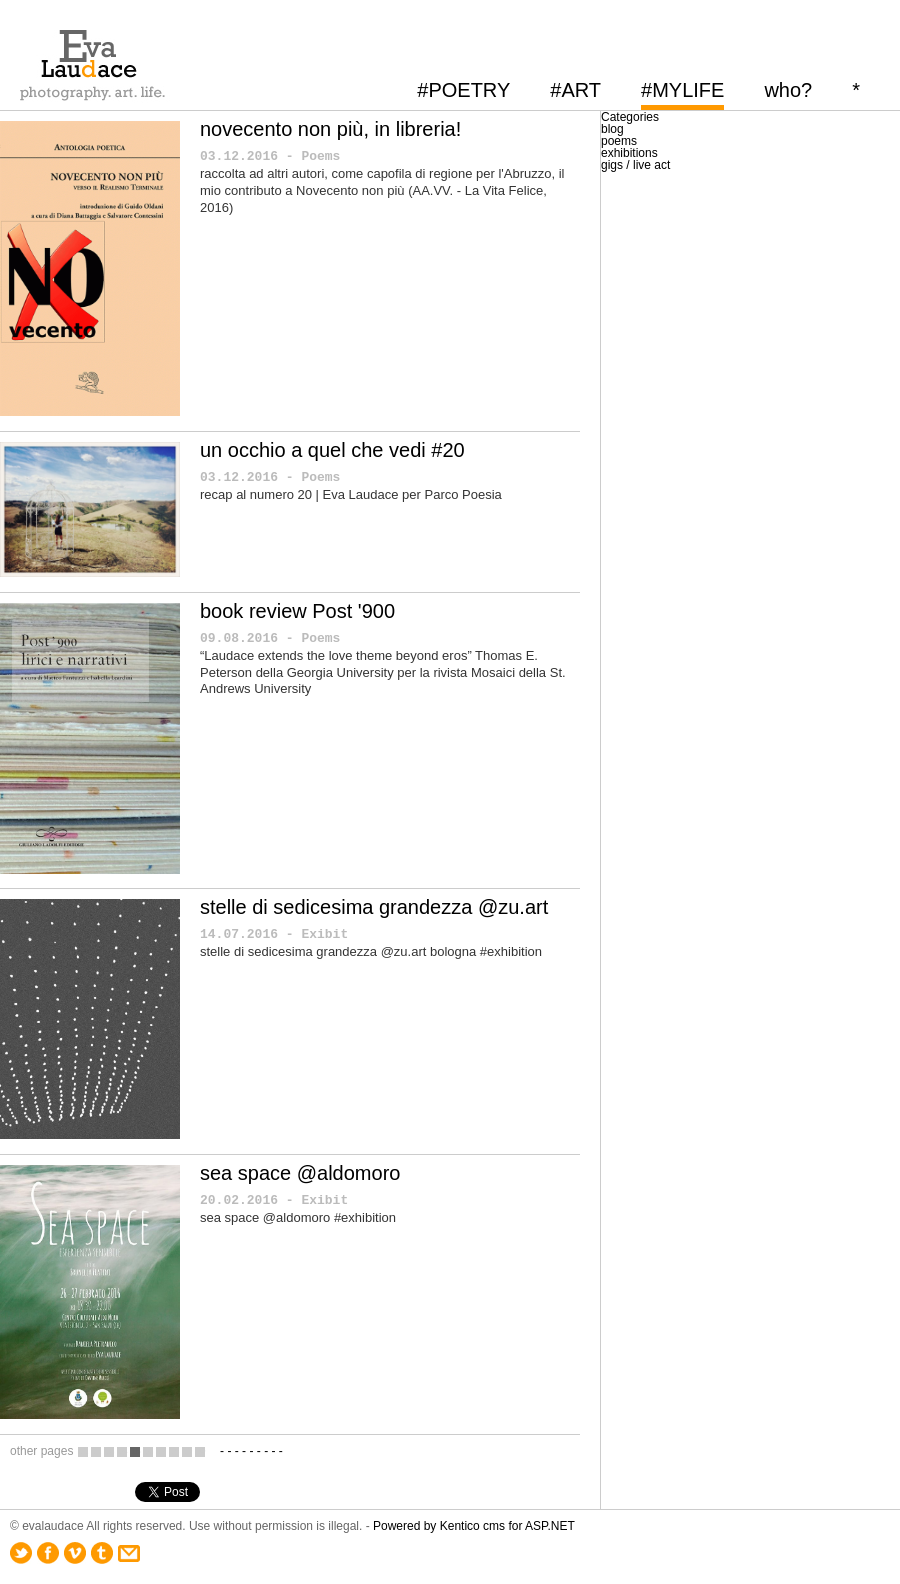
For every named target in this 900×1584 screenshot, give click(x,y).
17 (161, 1451)
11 (83, 1451)
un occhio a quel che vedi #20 (332, 450)
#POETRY (463, 90)
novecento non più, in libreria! (330, 129)
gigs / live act (635, 165)
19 (187, 1451)
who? (788, 90)
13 (109, 1451)
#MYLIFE (682, 90)
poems (619, 141)
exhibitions (629, 153)
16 (148, 1451)
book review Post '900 (297, 611)
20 (200, 1451)
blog (612, 129)
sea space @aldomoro (300, 1173)
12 (96, 1451)
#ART (575, 90)
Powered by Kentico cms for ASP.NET (474, 1526)
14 (122, 1451)
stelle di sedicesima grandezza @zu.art (374, 907)
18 (174, 1451)
